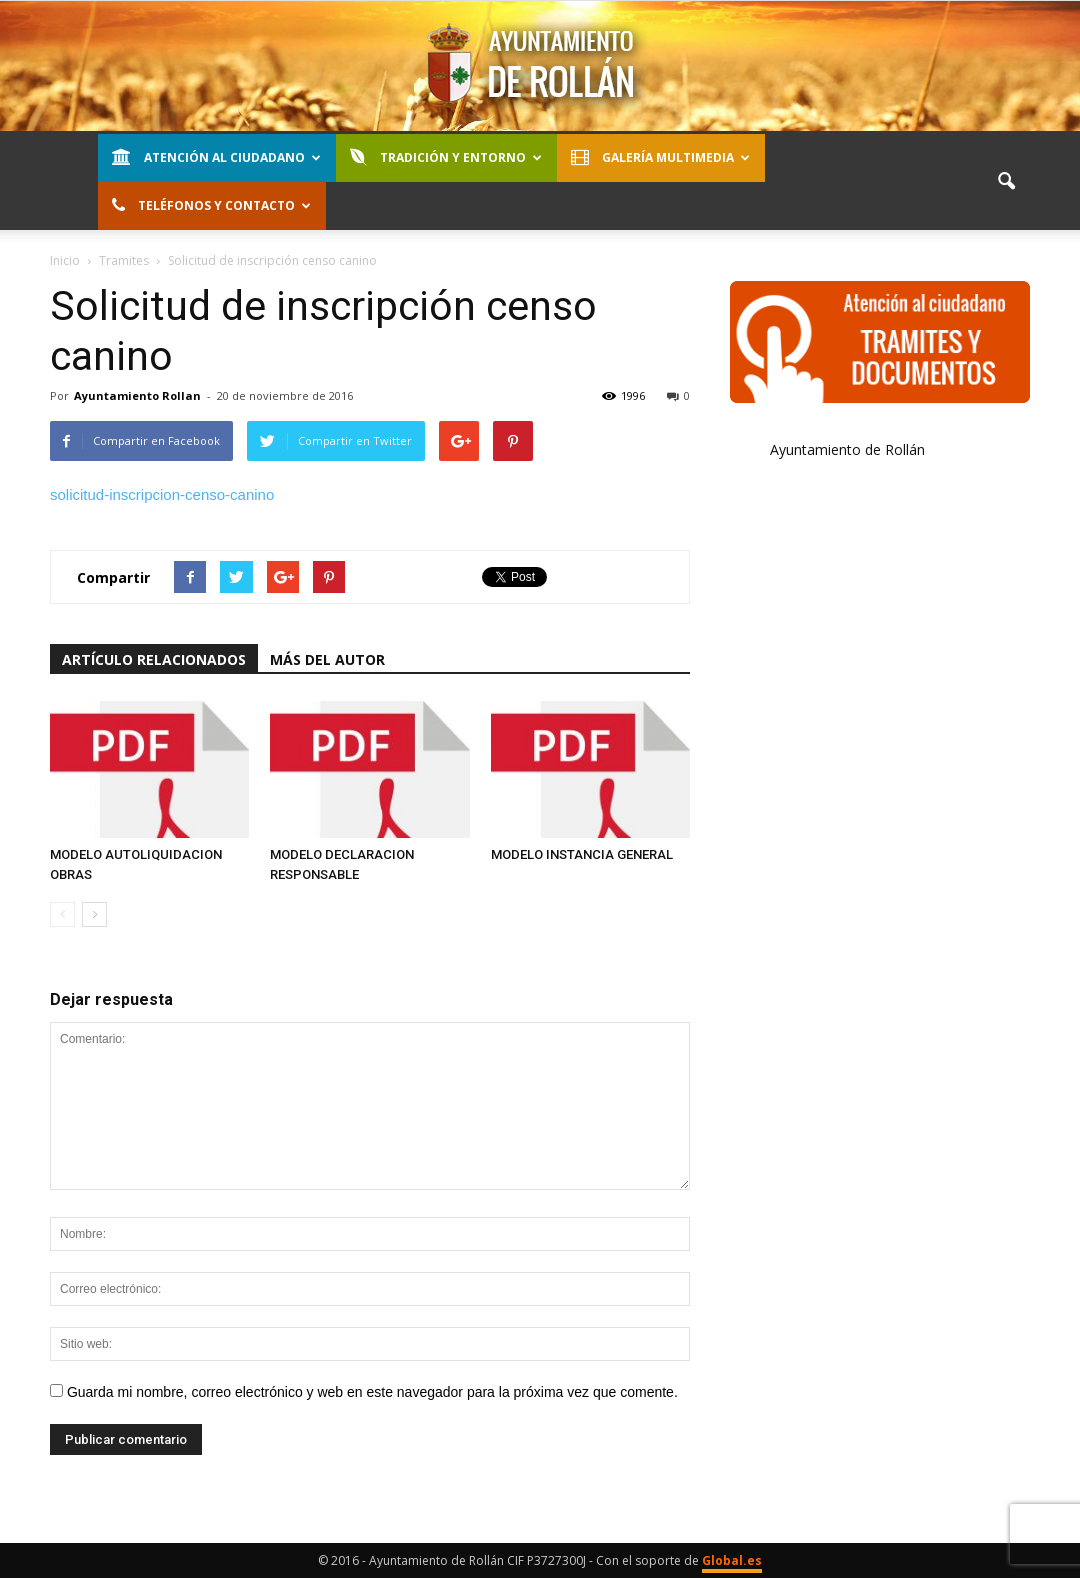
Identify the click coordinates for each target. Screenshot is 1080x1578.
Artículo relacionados (154, 659)
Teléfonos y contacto (211, 205)
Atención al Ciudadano (216, 157)
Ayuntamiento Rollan (137, 395)
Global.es (732, 1560)
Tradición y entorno (446, 157)
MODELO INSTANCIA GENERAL (582, 854)
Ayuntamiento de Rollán (847, 449)
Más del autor (327, 659)
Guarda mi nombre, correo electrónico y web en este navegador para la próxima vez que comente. (372, 1392)
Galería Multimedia (660, 157)
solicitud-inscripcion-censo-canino (162, 494)
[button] (1006, 182)
